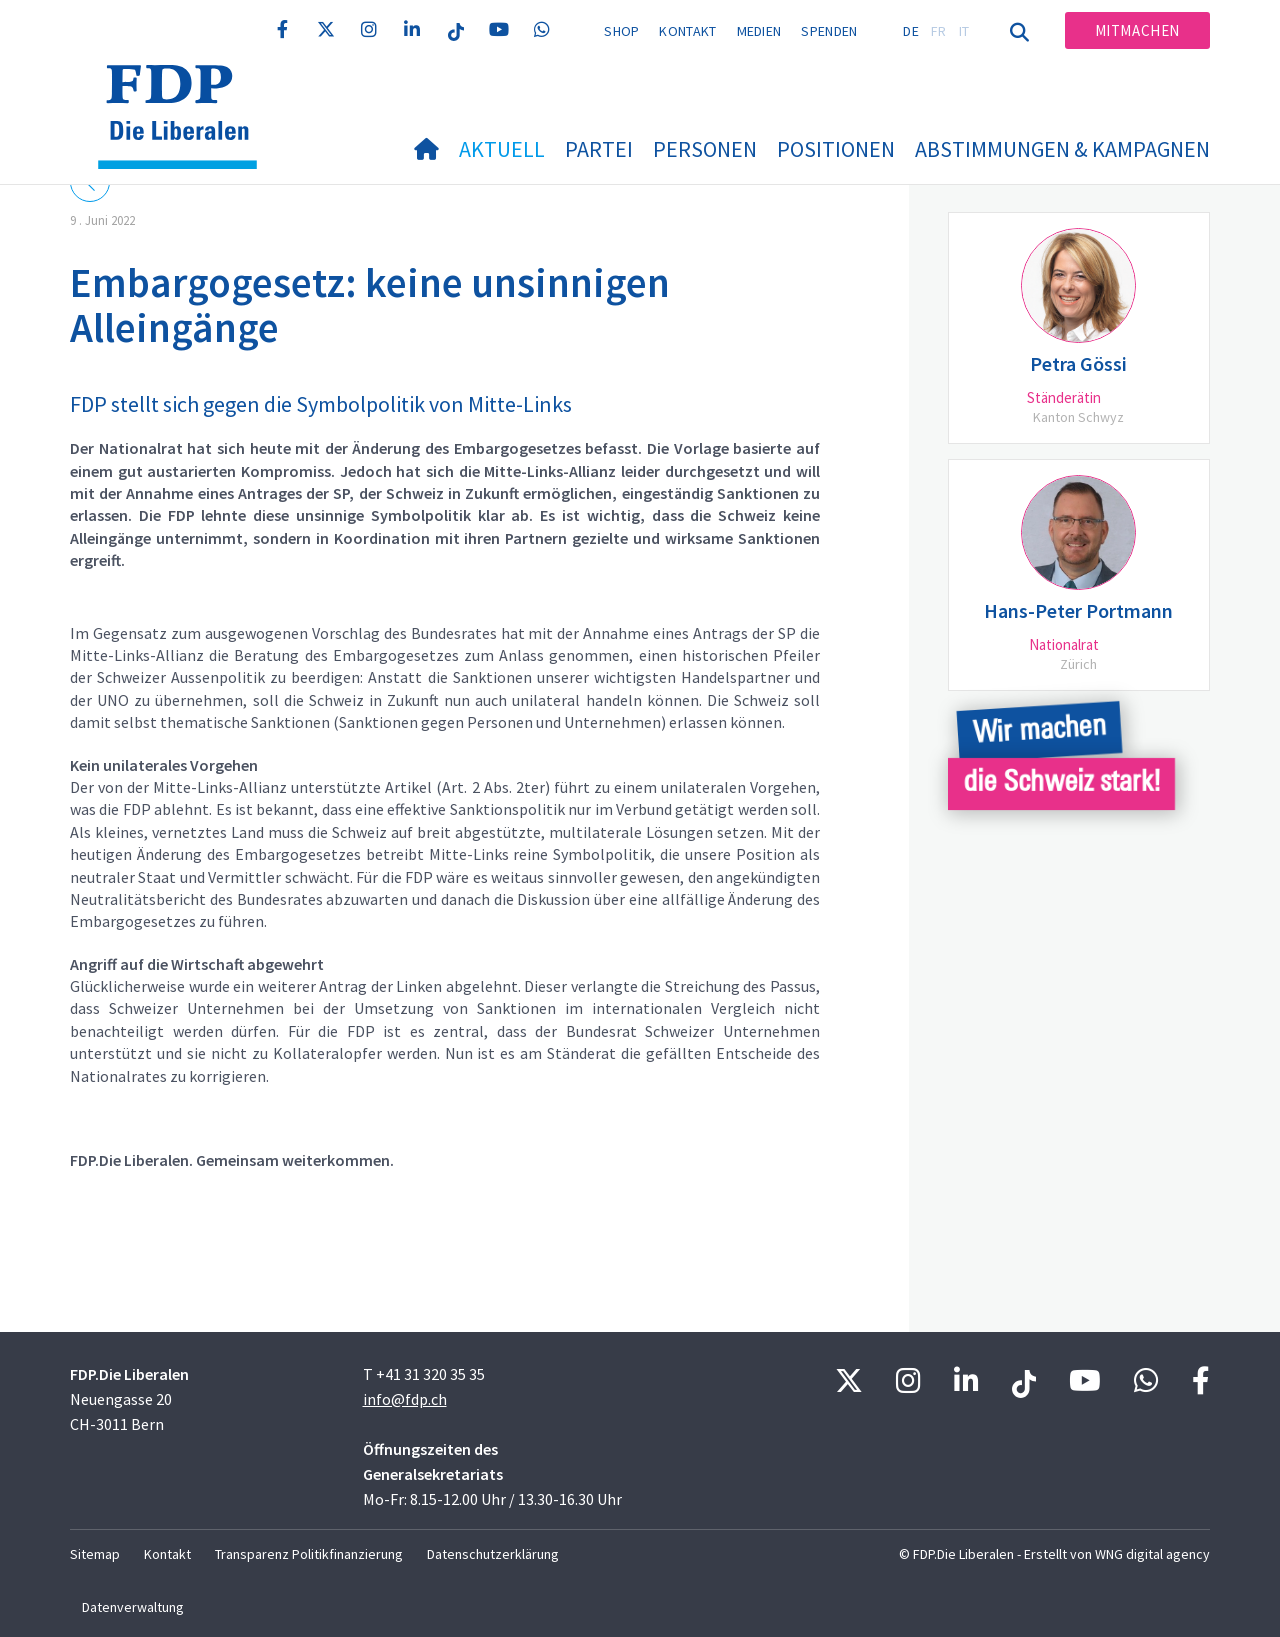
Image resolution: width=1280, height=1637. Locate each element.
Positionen (836, 149)
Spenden (829, 31)
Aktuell (502, 149)
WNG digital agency (1152, 1554)
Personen (705, 149)
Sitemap (95, 1554)
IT (964, 31)
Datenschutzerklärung (493, 1554)
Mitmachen (1137, 30)
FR (939, 31)
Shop (621, 31)
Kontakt (687, 31)
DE (911, 31)
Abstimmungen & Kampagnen (1062, 149)
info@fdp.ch (405, 1399)
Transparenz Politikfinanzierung (309, 1554)
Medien (759, 31)
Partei (599, 149)
